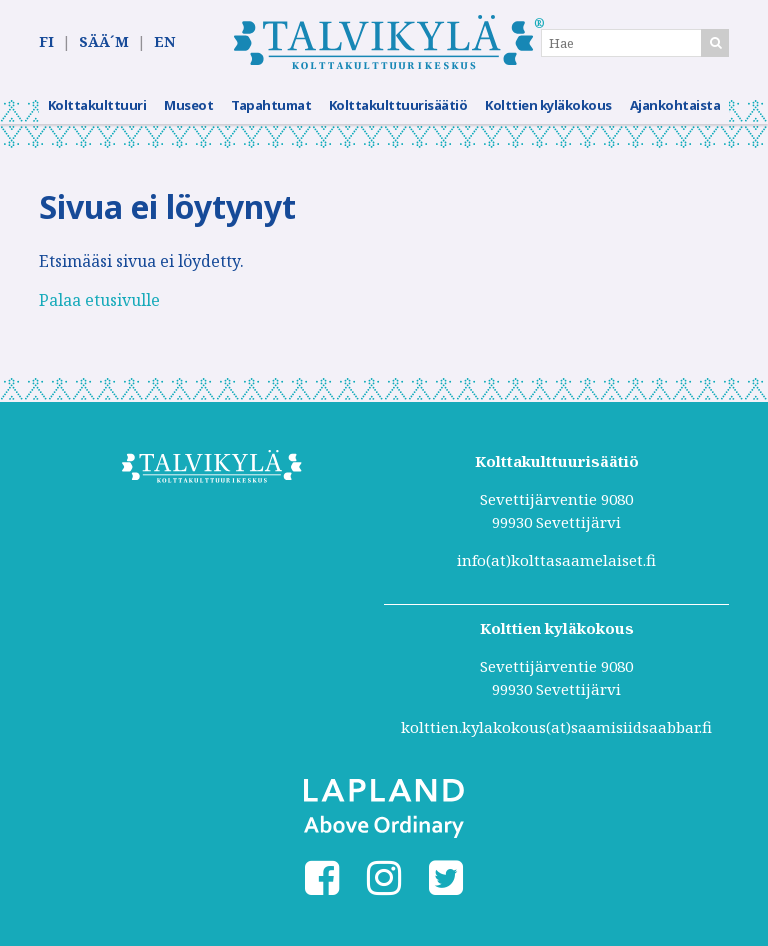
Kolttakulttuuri (97, 105)
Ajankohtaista (675, 105)
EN (164, 41)
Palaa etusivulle (99, 300)
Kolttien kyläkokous (548, 105)
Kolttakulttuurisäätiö (398, 105)
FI (46, 41)
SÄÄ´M (104, 41)
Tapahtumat (271, 105)
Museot (188, 105)
